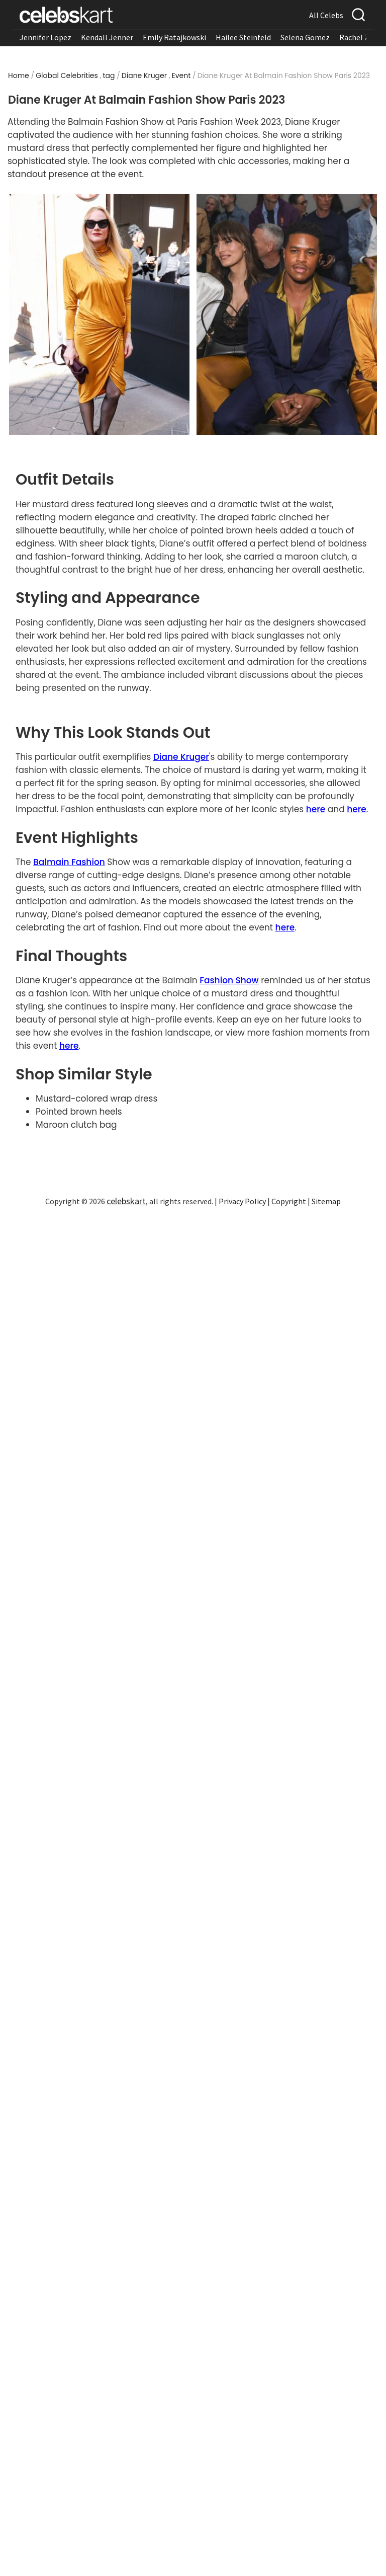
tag (109, 75)
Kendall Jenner (107, 37)
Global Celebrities (67, 75)
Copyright (288, 1201)
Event (181, 75)
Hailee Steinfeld (243, 37)
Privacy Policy (242, 1201)
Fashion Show (229, 980)
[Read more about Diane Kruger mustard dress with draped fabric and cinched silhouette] (99, 314)
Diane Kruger (144, 75)
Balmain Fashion (69, 862)
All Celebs (326, 15)
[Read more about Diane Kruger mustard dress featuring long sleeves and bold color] (287, 314)
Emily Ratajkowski (174, 37)
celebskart (126, 1201)
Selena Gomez (305, 37)
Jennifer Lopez (45, 37)
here (316, 809)
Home (18, 75)
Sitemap (326, 1201)
